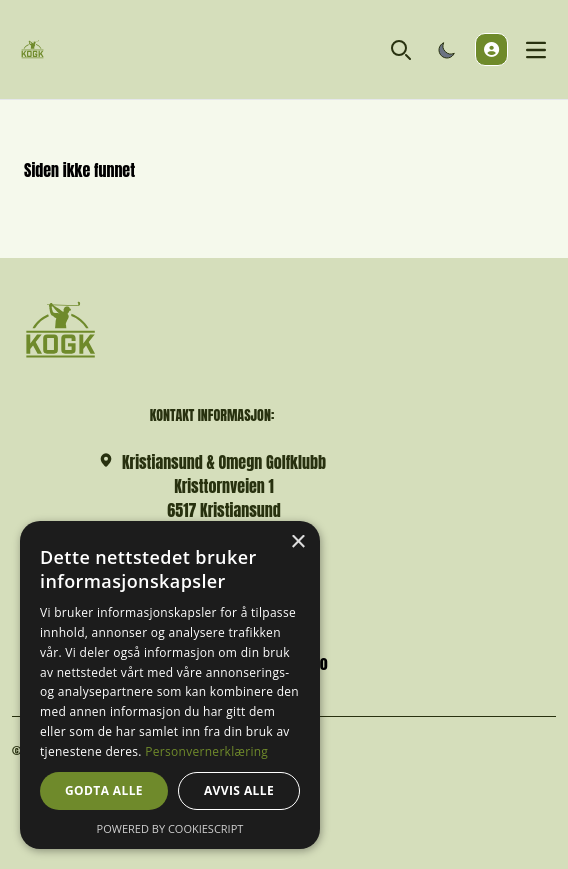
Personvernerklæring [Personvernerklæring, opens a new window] (206, 751)
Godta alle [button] (104, 790)
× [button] (297, 542)
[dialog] (170, 685)
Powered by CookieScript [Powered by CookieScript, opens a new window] (170, 828)
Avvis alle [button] (239, 790)
